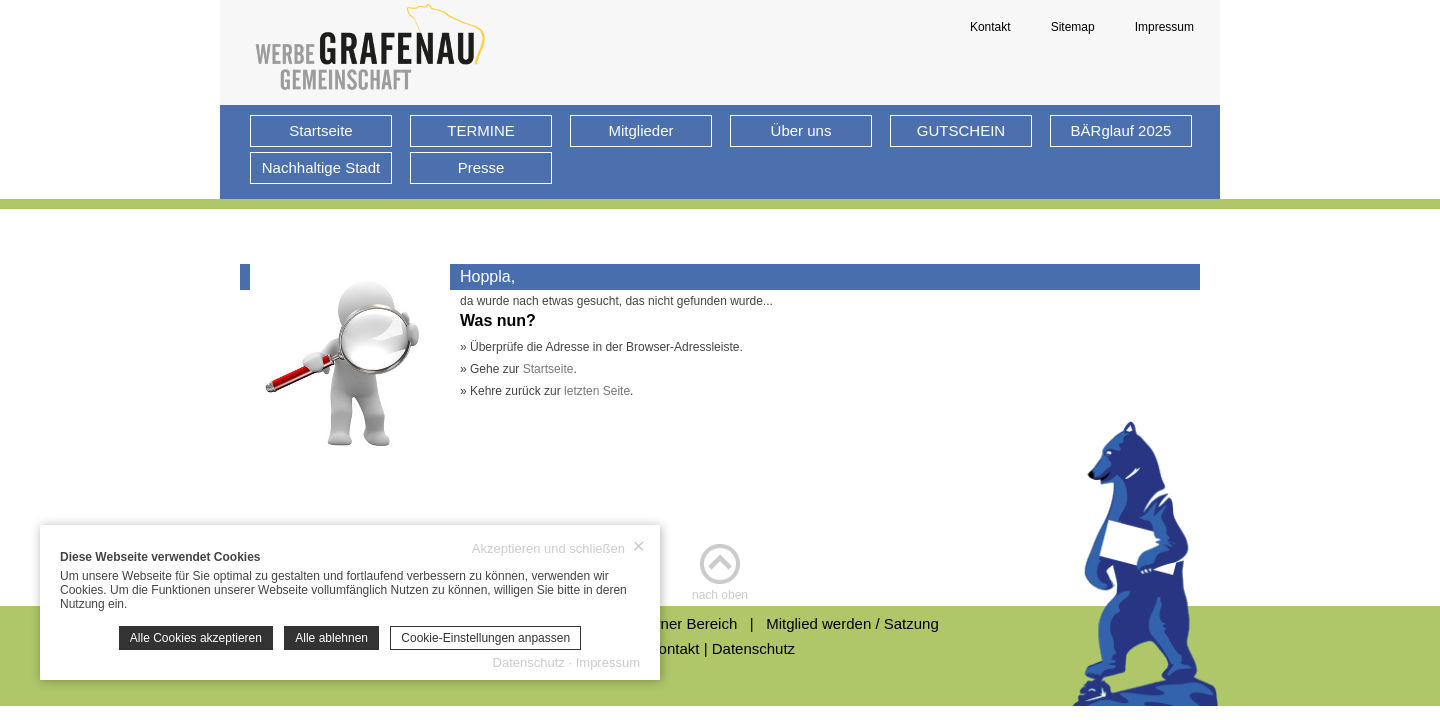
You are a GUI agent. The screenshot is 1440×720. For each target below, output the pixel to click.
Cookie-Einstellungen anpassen (485, 638)
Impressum (1164, 27)
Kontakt (990, 27)
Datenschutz (753, 648)
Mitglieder (640, 130)
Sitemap (1073, 27)
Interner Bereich (690, 623)
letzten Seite (597, 391)
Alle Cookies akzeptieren (196, 638)
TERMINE (481, 130)
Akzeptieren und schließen (558, 548)
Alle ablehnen (331, 638)
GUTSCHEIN (961, 130)
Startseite (320, 130)
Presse (481, 167)
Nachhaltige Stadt (321, 167)
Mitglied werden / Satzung (852, 623)
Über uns (801, 130)
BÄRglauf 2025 (1121, 130)
